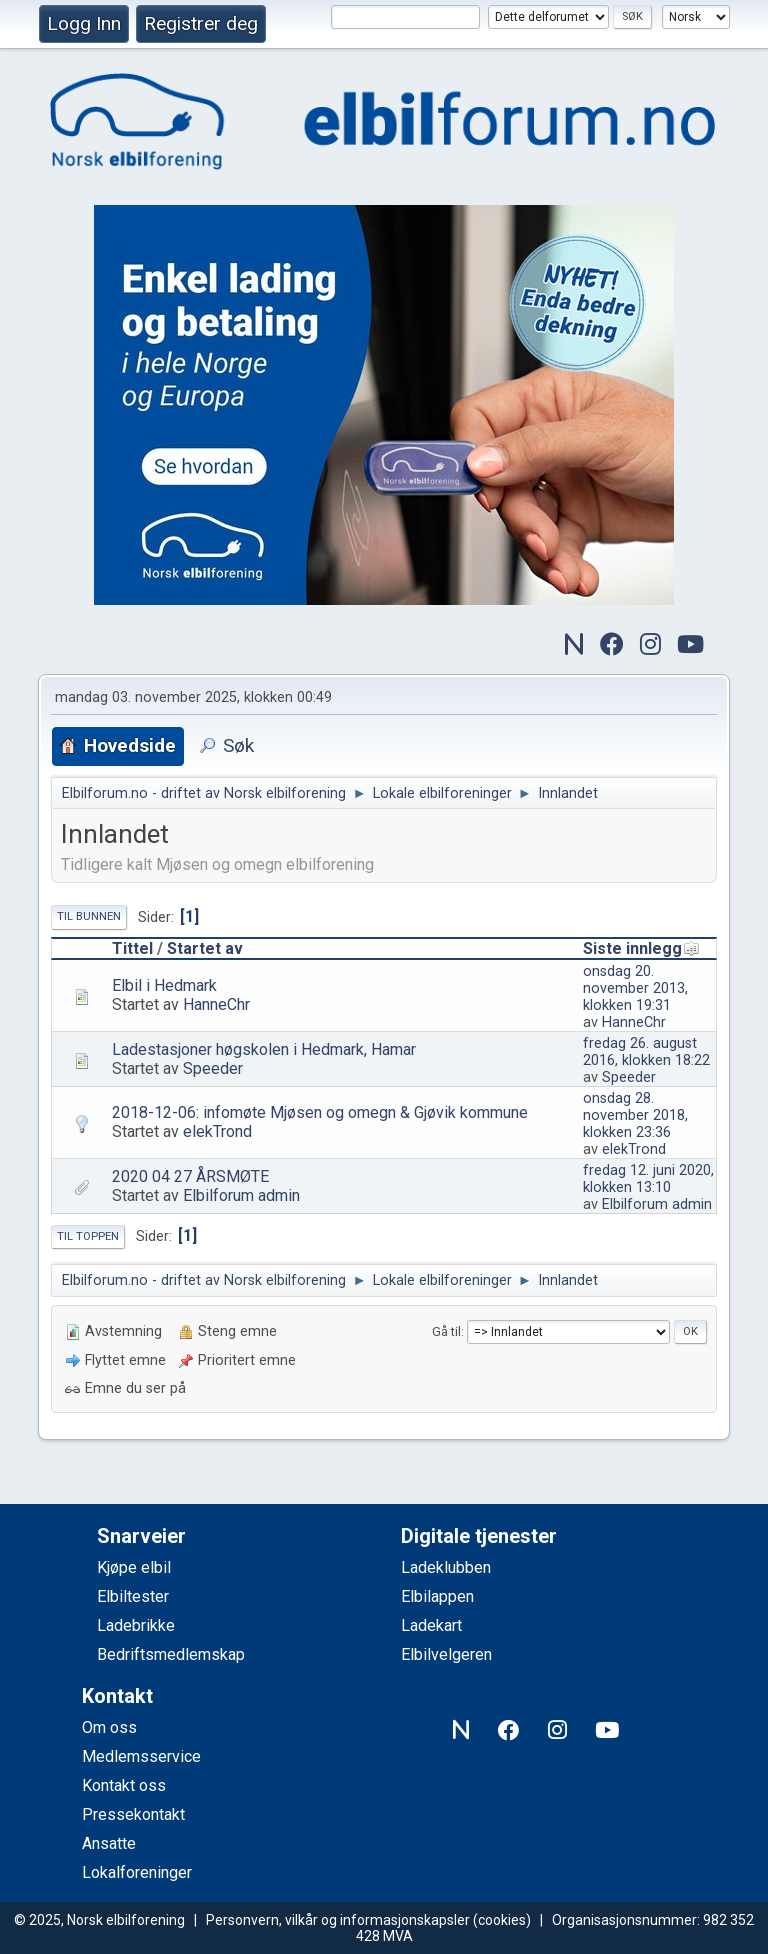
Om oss (109, 1727)
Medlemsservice (141, 1756)
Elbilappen (437, 1596)
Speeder (213, 1068)
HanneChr (216, 1004)
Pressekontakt (133, 1814)
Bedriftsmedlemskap (171, 1654)
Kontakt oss (124, 1785)
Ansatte (109, 1843)
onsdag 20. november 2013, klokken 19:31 (635, 988)
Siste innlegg (641, 948)
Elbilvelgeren (446, 1654)
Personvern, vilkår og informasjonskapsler (338, 1920)
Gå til (446, 1331)
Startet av (205, 948)
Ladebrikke (136, 1625)
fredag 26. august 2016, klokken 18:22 (646, 1052)
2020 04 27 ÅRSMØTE (190, 1176)
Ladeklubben (446, 1567)
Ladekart (431, 1625)
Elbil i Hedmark (164, 985)
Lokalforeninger (137, 1872)
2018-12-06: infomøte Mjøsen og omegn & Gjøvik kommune (320, 1112)
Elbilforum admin (241, 1195)
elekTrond (217, 1131)
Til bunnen (89, 916)
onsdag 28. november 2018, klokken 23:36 (635, 1115)
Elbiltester (133, 1596)
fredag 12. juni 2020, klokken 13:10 (648, 1179)
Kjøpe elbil (134, 1567)
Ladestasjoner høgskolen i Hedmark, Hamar (264, 1049)
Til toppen (88, 1236)
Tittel (132, 948)
